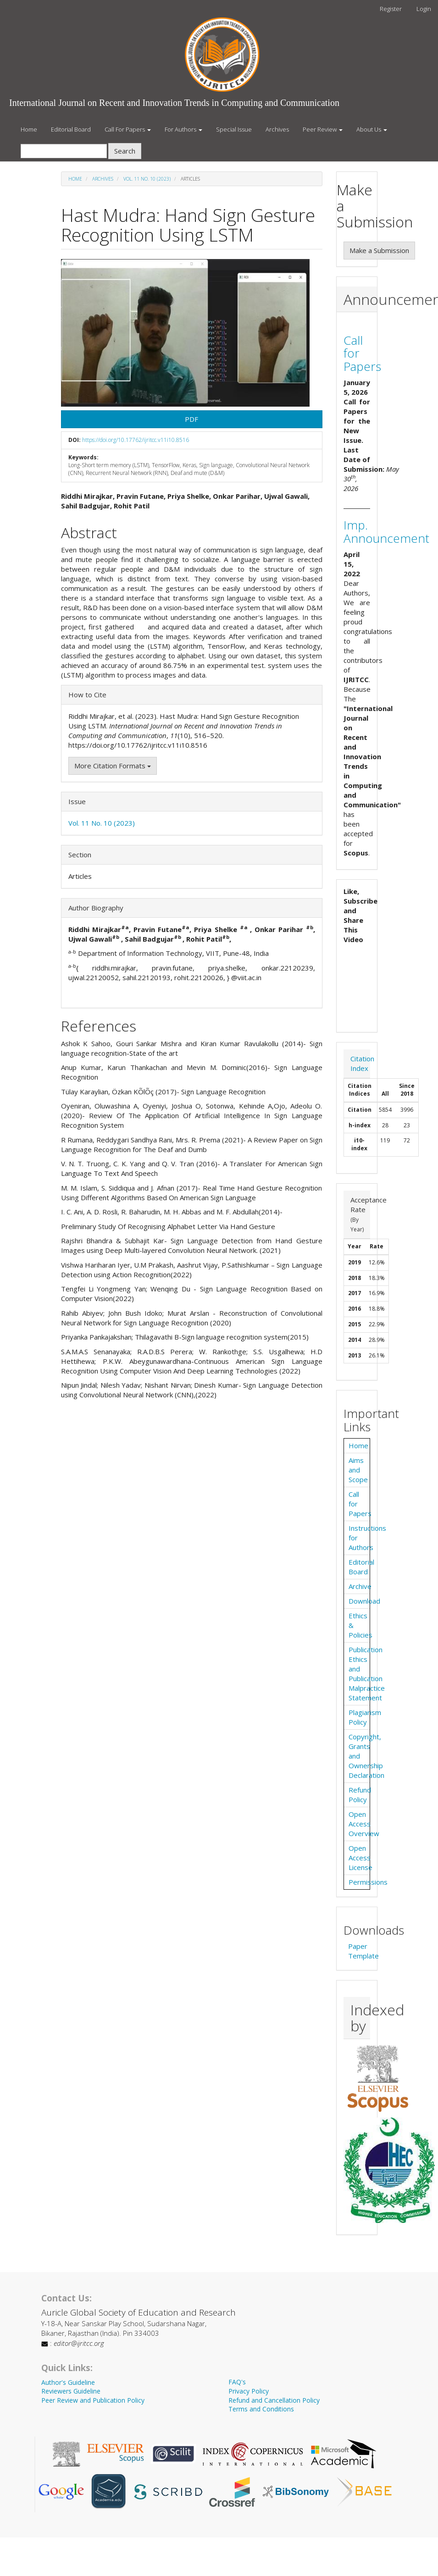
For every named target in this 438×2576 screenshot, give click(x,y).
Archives (277, 129)
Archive (360, 1586)
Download (364, 1600)
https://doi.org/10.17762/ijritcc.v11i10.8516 (135, 440)
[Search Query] (64, 151)
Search (124, 150)
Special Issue (234, 129)
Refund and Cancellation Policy (274, 2400)
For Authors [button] (183, 129)
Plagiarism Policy (365, 1717)
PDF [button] (191, 419)
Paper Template (363, 1951)
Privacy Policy (248, 2391)
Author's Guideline (68, 2382)
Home (29, 129)
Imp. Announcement (386, 531)
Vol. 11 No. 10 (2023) (147, 179)
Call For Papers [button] (128, 129)
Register (391, 9)
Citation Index (362, 1063)
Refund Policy (360, 1794)
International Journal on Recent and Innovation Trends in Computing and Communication (174, 103)
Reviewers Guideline (70, 2391)
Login (423, 9)
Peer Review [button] (323, 129)
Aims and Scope (358, 1470)
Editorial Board (71, 129)
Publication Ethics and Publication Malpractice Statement (367, 1673)
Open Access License (360, 1857)
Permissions (368, 1881)
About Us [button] (371, 129)
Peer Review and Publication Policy (92, 2400)
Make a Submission (379, 250)
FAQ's (237, 2381)
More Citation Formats (112, 765)
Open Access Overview (364, 1823)
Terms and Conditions (261, 2409)
